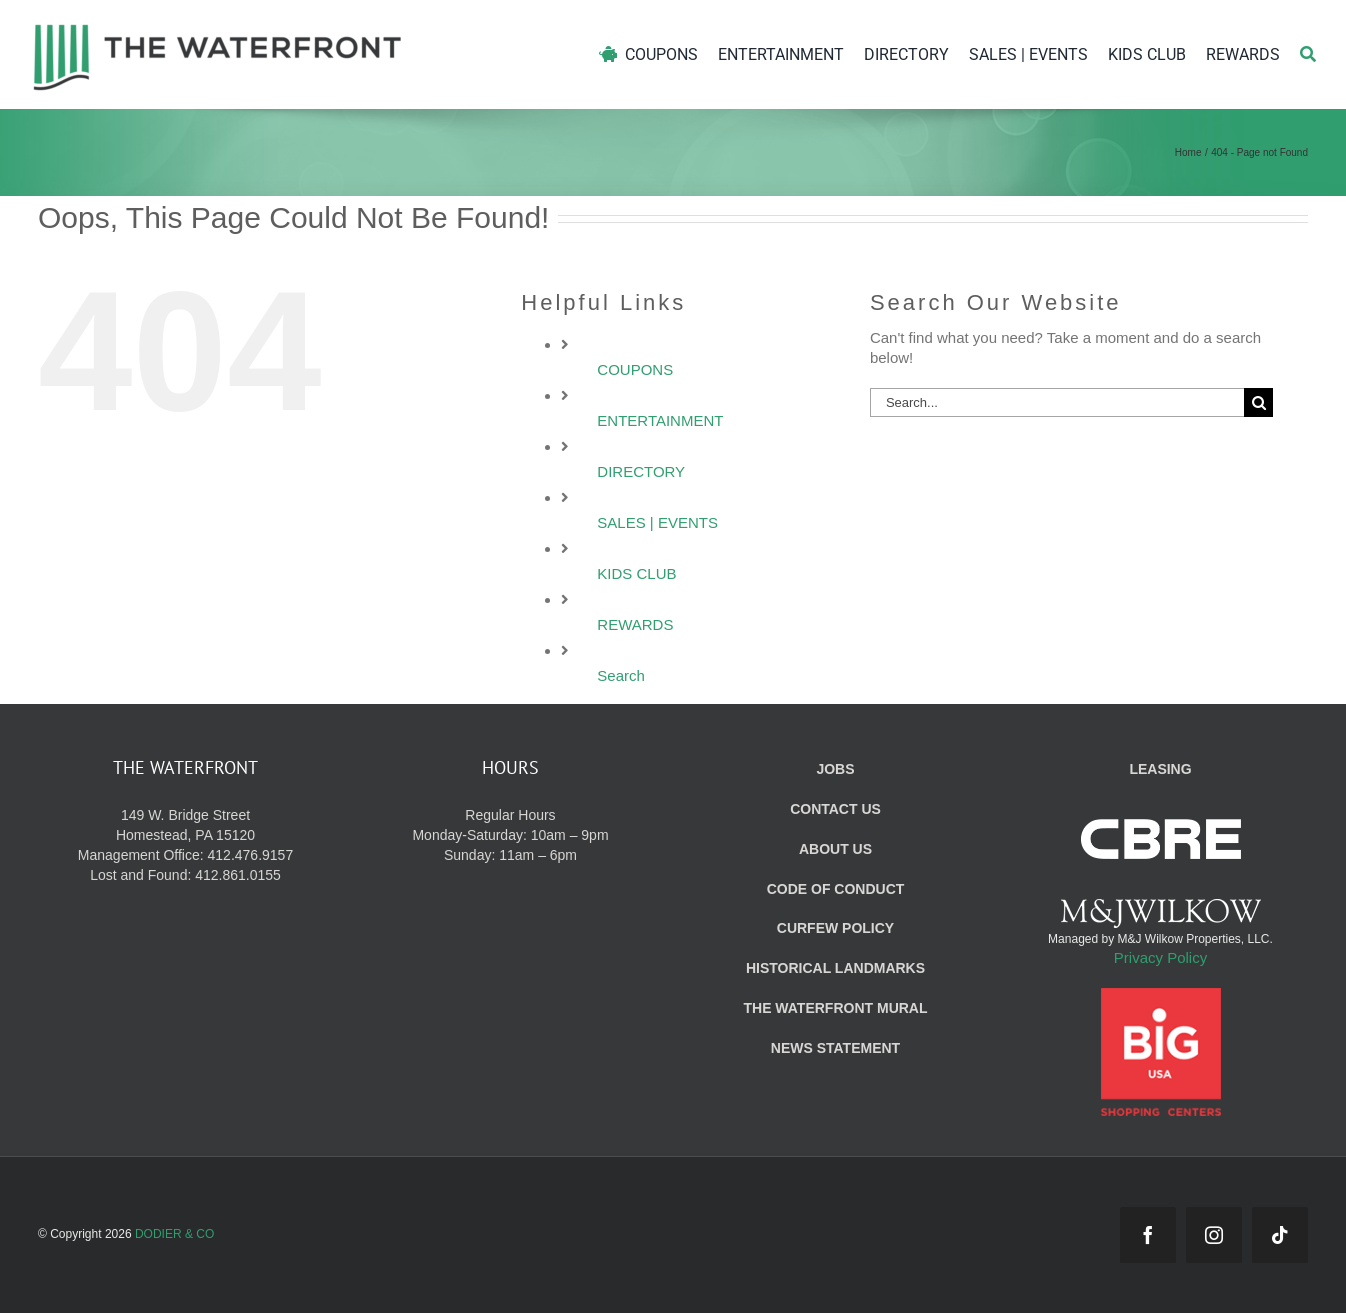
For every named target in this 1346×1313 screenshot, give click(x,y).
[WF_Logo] (217, 28)
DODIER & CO (174, 1234)
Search (621, 675)
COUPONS (635, 369)
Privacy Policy (1160, 957)
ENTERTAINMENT (660, 420)
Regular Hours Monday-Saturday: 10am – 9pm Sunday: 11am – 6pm (510, 835)
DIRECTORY (641, 471)
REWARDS (635, 624)
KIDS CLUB (636, 573)
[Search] (1308, 54)
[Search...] (1057, 402)
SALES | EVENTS (657, 522)
